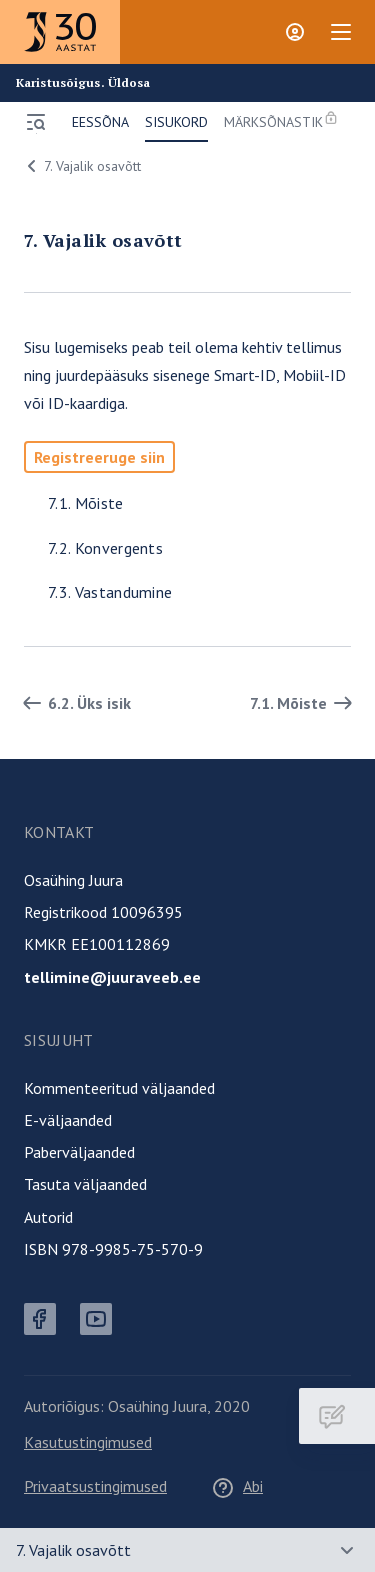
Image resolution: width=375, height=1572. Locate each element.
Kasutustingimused (88, 1442)
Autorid (48, 1217)
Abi (237, 1486)
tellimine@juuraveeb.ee (112, 977)
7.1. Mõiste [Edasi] (304, 703)
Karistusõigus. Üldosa (83, 83)
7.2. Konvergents (105, 548)
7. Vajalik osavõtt (80, 166)
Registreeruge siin (99, 457)
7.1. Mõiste (86, 503)
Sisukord (176, 122)
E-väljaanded (68, 1120)
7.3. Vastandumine (110, 592)
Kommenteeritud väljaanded (119, 1088)
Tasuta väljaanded (85, 1184)
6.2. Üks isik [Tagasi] (73, 703)
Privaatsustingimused (95, 1486)
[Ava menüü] (36, 122)
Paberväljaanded (79, 1152)
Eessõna (100, 122)
